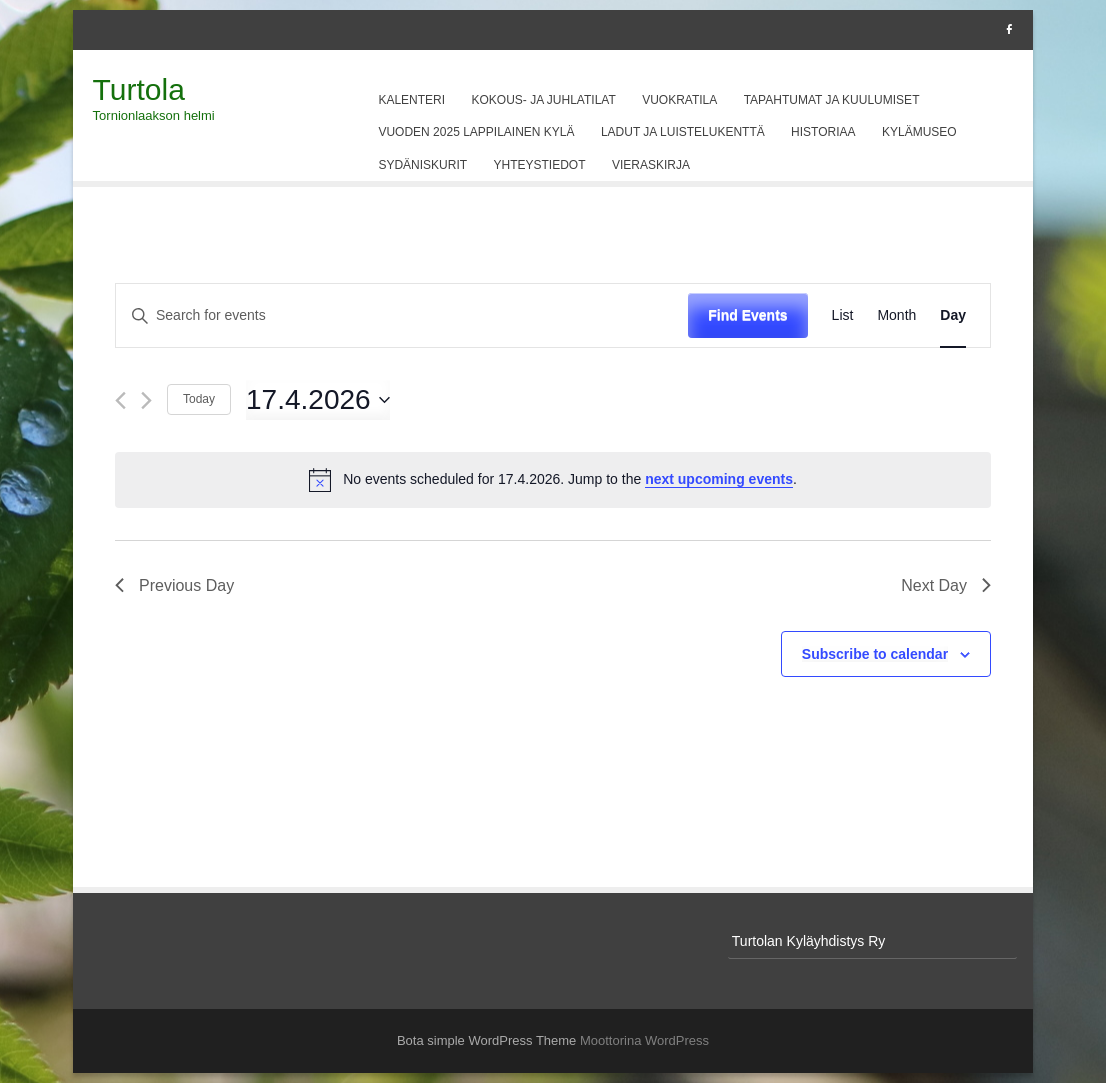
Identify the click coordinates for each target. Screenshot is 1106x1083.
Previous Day (174, 585)
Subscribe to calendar (875, 654)
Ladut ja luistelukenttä (683, 132)
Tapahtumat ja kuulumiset (832, 100)
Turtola (139, 89)
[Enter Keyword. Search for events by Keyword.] (402, 315)
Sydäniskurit (422, 165)
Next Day (946, 585)
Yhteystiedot (540, 165)
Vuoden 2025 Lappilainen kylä (476, 132)
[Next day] (146, 400)
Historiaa (823, 132)
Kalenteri (411, 100)
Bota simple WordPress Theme (486, 1040)
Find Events (747, 315)
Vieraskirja (651, 165)
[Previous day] (120, 400)
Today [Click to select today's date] (199, 399)
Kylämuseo (919, 132)
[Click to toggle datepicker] (318, 400)
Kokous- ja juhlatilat (544, 100)
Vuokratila (679, 100)
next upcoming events (719, 479)
